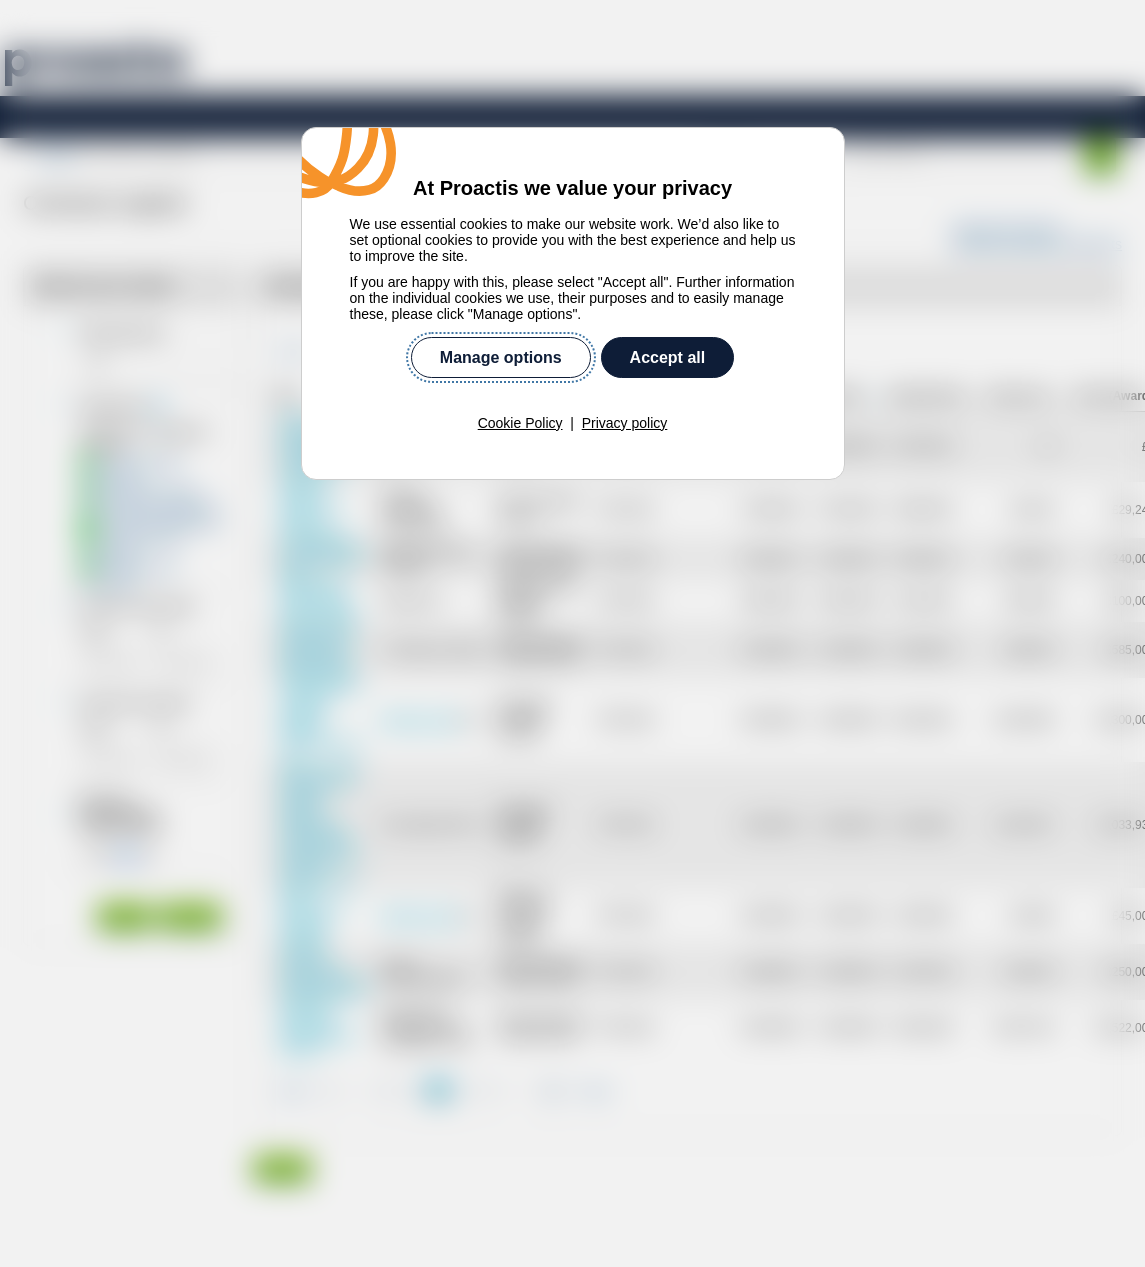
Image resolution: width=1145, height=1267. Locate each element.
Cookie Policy (520, 423)
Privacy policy (625, 423)
